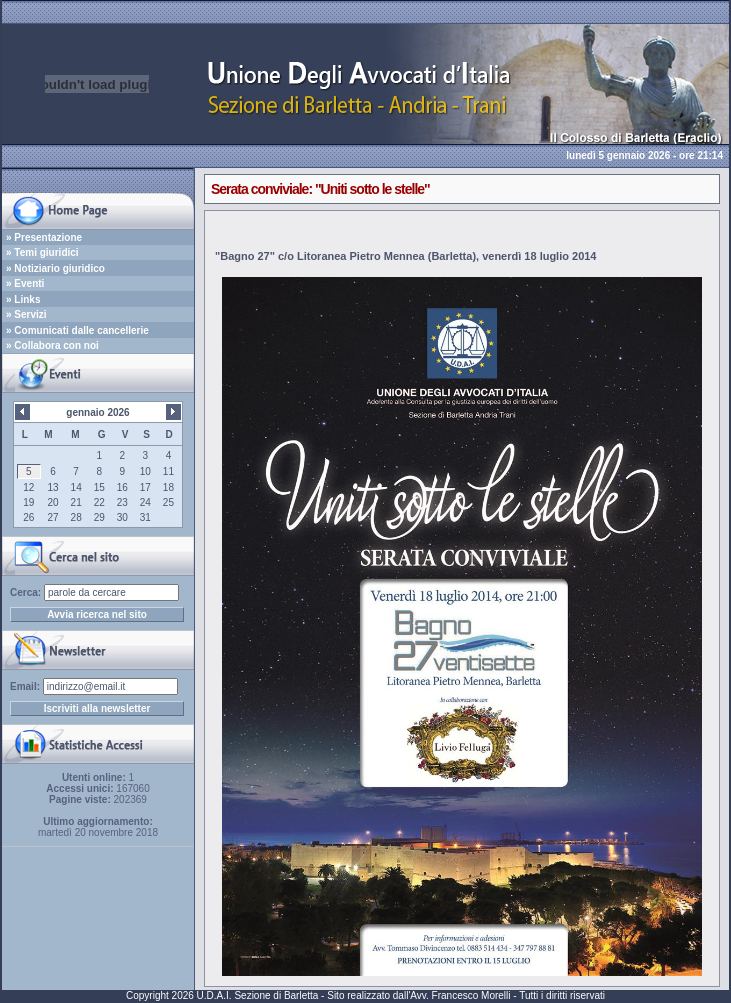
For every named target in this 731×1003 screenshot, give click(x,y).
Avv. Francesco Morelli (460, 995)
